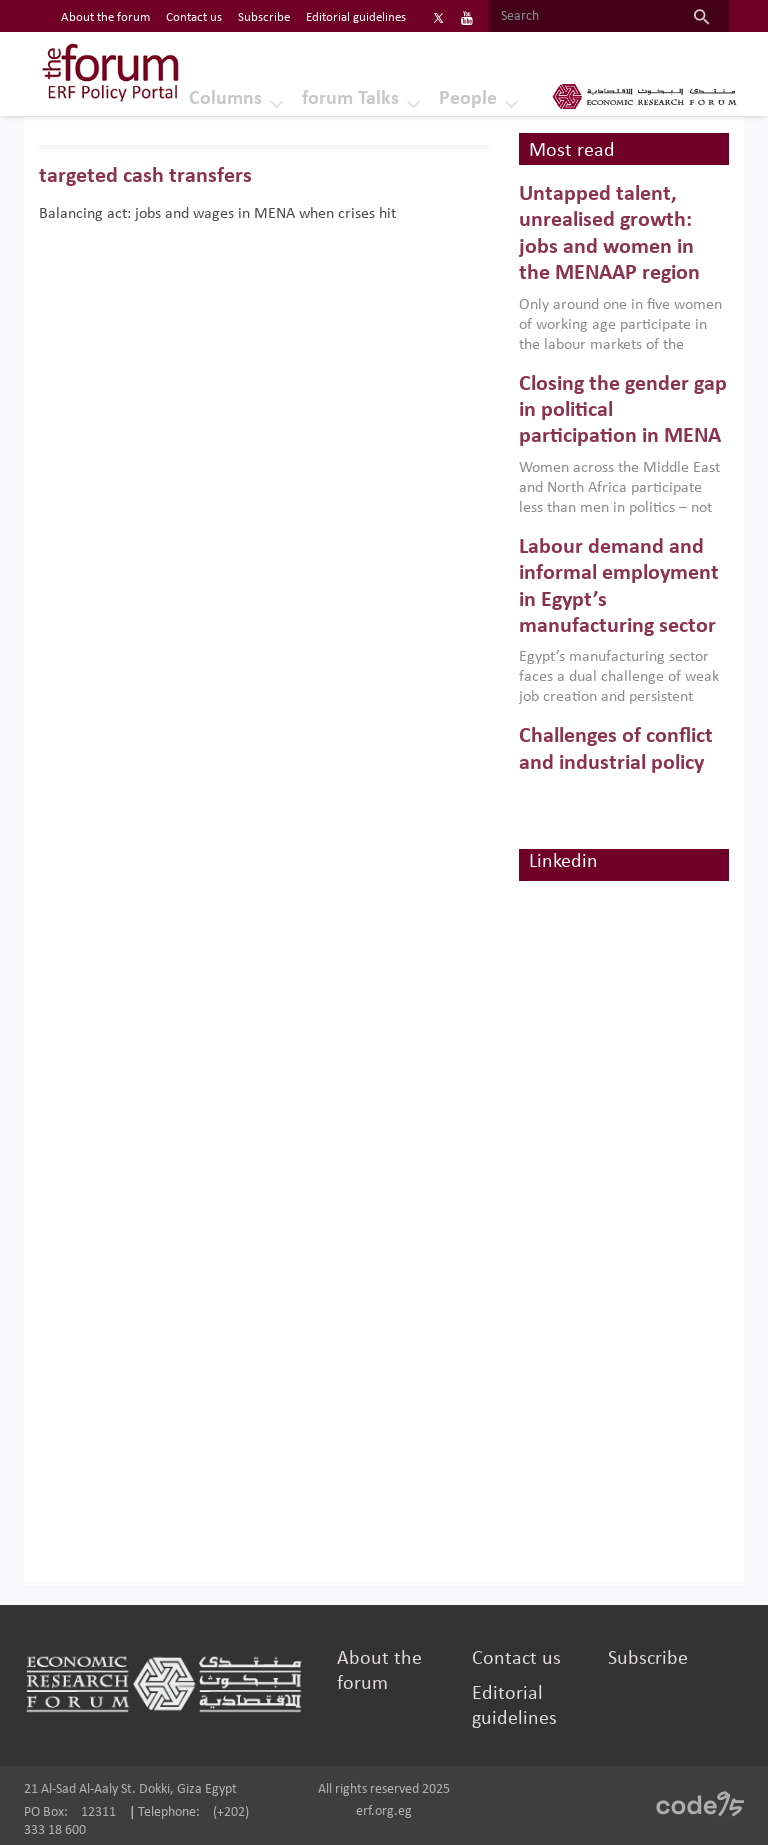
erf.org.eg (384, 1811)
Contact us (516, 1659)
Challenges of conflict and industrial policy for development (616, 763)
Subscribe (648, 1659)
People (468, 99)
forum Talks (350, 99)
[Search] (581, 17)
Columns (225, 99)
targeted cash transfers (145, 176)
